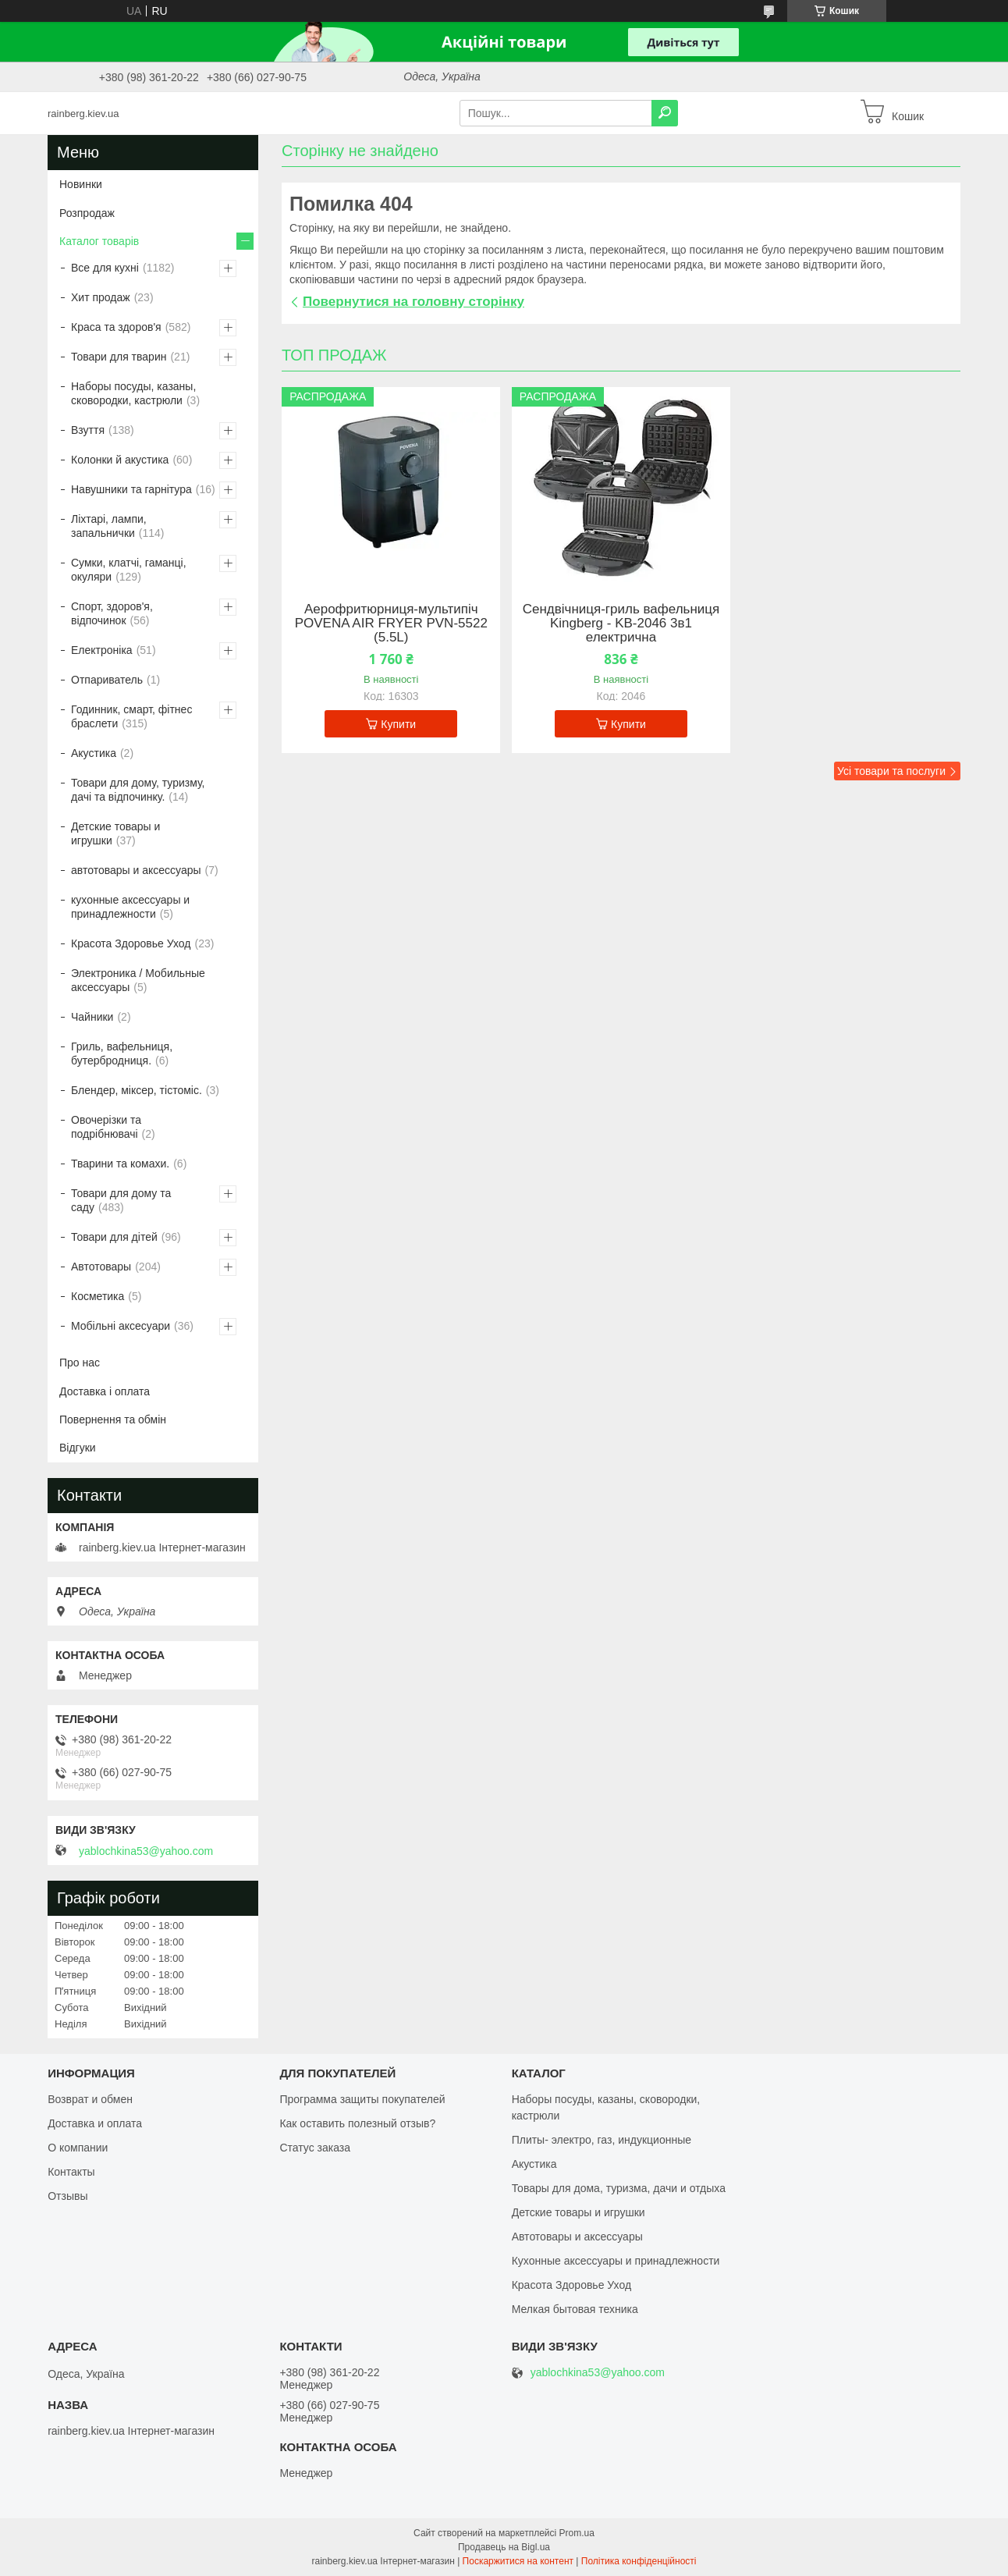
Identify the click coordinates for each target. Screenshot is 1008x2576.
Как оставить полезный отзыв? (357, 2123)
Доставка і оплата (104, 1391)
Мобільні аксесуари (120, 1326)
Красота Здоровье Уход (130, 943)
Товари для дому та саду (121, 1200)
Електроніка (102, 650)
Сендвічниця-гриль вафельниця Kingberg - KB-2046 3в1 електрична (621, 623)
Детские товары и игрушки (115, 833)
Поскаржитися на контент (518, 2561)
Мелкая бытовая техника (575, 2309)
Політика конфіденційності (639, 2561)
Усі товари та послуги (891, 771)
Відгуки (77, 1447)
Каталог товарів (99, 241)
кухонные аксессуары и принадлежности (130, 907)
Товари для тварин (118, 356)
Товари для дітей (114, 1237)
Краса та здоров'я (116, 327)
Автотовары (101, 1266)
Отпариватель (107, 679)
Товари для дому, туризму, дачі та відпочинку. (137, 789)
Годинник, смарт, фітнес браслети (131, 716)
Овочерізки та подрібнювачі (106, 1127)
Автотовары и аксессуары (577, 2236)
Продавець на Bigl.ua (504, 2547)
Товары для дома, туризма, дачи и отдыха (619, 2188)
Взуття (88, 430)
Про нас (79, 1362)
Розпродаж (87, 213)
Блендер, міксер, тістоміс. (136, 1090)
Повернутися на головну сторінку (413, 301)
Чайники (92, 1017)
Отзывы (67, 2196)
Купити (398, 724)
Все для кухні (105, 267)
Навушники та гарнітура (131, 489)
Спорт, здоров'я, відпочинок (112, 613)
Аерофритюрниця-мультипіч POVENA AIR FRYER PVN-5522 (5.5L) (391, 623)
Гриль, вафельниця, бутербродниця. (121, 1053)
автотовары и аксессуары (136, 870)
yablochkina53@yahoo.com (146, 1851)
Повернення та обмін (112, 1419)
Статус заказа (314, 2147)
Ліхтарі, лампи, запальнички (109, 526)
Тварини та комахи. (120, 1163)
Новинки (80, 184)
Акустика (93, 753)
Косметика (97, 1296)
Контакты (71, 2172)
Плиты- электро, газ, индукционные (601, 2140)
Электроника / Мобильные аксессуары (138, 980)
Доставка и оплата (95, 2123)
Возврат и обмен (90, 2099)
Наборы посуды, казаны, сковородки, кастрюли (133, 393)
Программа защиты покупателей (362, 2099)
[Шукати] (664, 113)
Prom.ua (577, 2533)
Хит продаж (100, 297)
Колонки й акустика (120, 459)
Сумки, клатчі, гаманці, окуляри (128, 569)
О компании (78, 2147)
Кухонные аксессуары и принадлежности (616, 2260)
